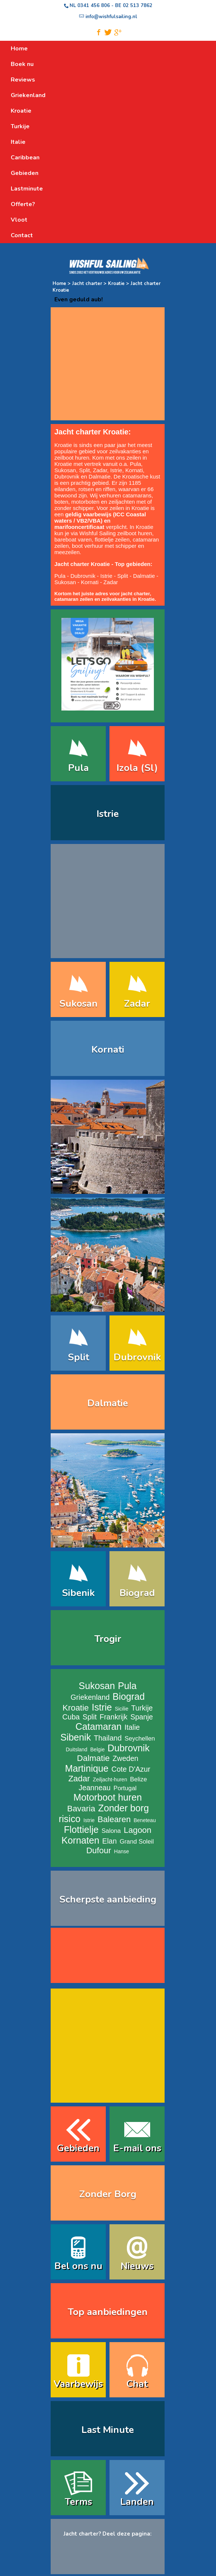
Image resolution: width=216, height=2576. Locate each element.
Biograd (137, 1592)
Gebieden (78, 2148)
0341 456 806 (93, 5)
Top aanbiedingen (108, 2311)
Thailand (108, 1738)
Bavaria (81, 1808)
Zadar (100, 470)
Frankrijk (113, 1717)
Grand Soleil (136, 1841)
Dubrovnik (67, 476)
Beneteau (145, 1820)
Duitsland (76, 1749)
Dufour (98, 1850)
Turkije (142, 1708)
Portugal (125, 1788)
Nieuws (137, 2265)
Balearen (114, 1819)
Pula (135, 464)
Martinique (87, 1768)
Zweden (125, 1758)
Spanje (141, 1717)
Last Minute (107, 2429)
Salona (111, 1830)
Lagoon (138, 1830)
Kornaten (80, 1840)
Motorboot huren (108, 1797)
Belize (138, 1779)
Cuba (71, 1717)
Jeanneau (95, 1788)
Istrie (116, 470)
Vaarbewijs (78, 2383)
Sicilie (121, 1709)
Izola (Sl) (137, 767)
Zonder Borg (107, 2194)
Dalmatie (100, 476)
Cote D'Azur (130, 1769)
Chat (137, 2383)
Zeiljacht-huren (110, 1779)
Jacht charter (87, 283)
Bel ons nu (78, 2265)
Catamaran (98, 1726)
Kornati (134, 470)
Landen (137, 2501)
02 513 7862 (137, 5)
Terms (78, 2501)
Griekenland (90, 1697)
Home (59, 283)
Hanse (121, 1851)
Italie (132, 1727)
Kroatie (116, 283)
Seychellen (140, 1738)
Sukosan (65, 470)
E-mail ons (137, 2148)
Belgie (97, 1749)
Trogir (107, 1638)
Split (84, 470)
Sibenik (78, 1592)
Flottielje (81, 1829)
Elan (109, 1841)
